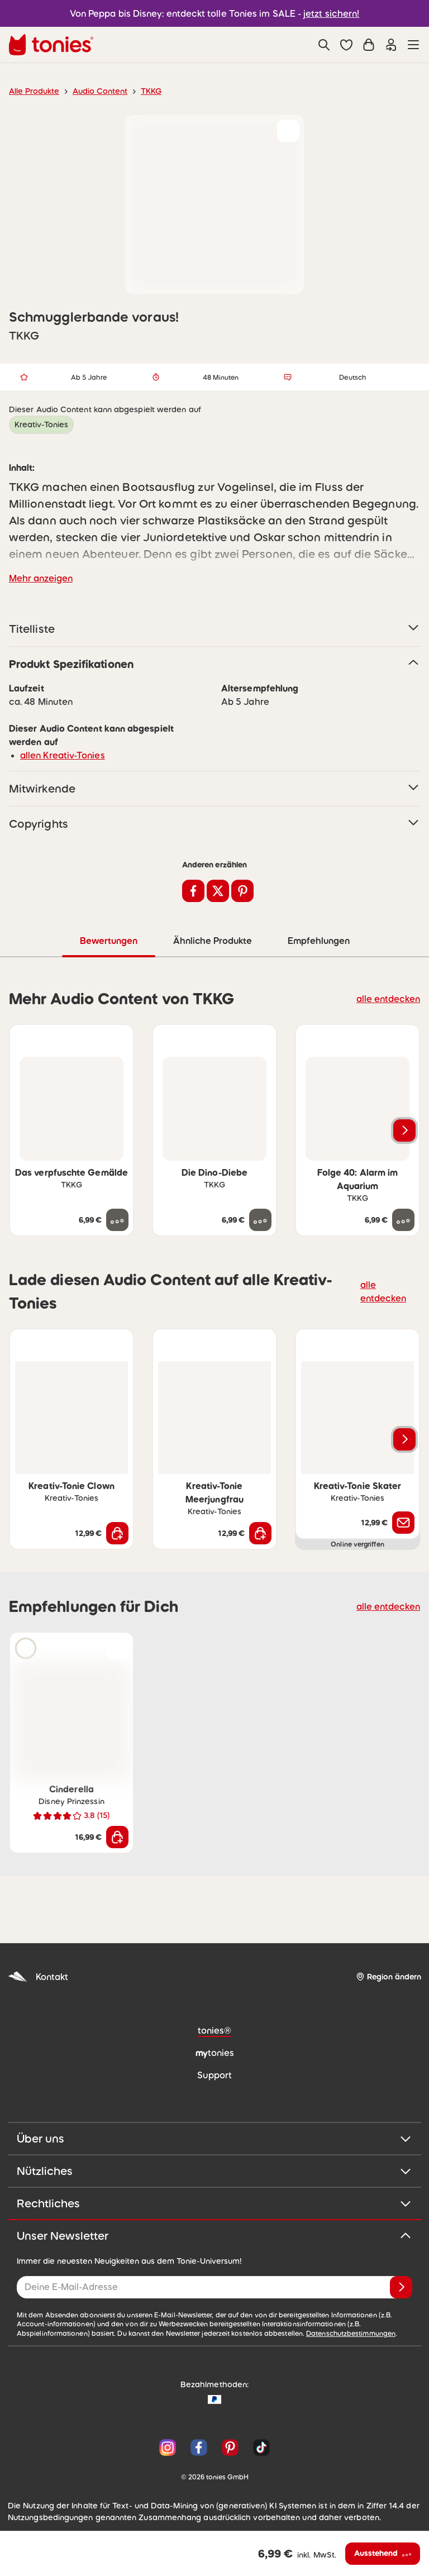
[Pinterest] (230, 2447)
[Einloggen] (391, 44)
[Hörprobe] (26, 1648)
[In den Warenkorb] (117, 1532)
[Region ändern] (388, 1976)
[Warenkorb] (368, 44)
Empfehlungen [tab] (318, 940)
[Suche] (324, 44)
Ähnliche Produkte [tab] (211, 940)
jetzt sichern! (324, 13)
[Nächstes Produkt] (404, 1130)
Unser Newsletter (214, 2235)
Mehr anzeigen (38, 578)
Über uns (214, 2138)
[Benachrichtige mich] (403, 1522)
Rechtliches (214, 2203)
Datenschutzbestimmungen (224, 2333)
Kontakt (37, 1976)
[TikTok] (259, 2447)
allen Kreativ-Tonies (58, 755)
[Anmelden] (401, 2287)
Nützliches (214, 2170)
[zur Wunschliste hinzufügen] (288, 131)
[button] (346, 44)
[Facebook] (198, 2447)
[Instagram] (167, 2447)
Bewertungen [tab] (108, 940)
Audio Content (93, 91)
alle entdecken (391, 998)
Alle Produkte (32, 91)
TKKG (142, 91)
